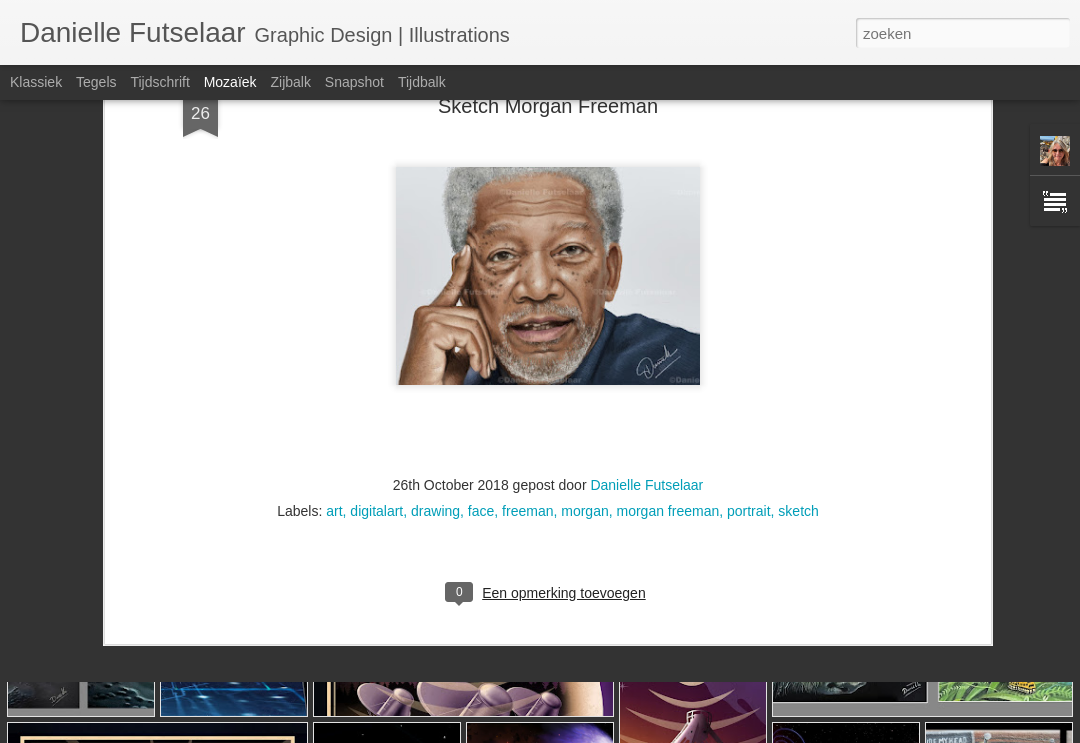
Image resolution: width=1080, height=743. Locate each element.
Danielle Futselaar (646, 297)
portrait (749, 323)
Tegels (96, 82)
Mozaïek (230, 82)
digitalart (376, 323)
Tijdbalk (422, 82)
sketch (798, 323)
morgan (584, 323)
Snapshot (354, 82)
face (481, 323)
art (334, 323)
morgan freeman (668, 323)
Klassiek (36, 82)
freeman (527, 323)
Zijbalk (290, 82)
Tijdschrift (159, 82)
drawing (435, 323)
